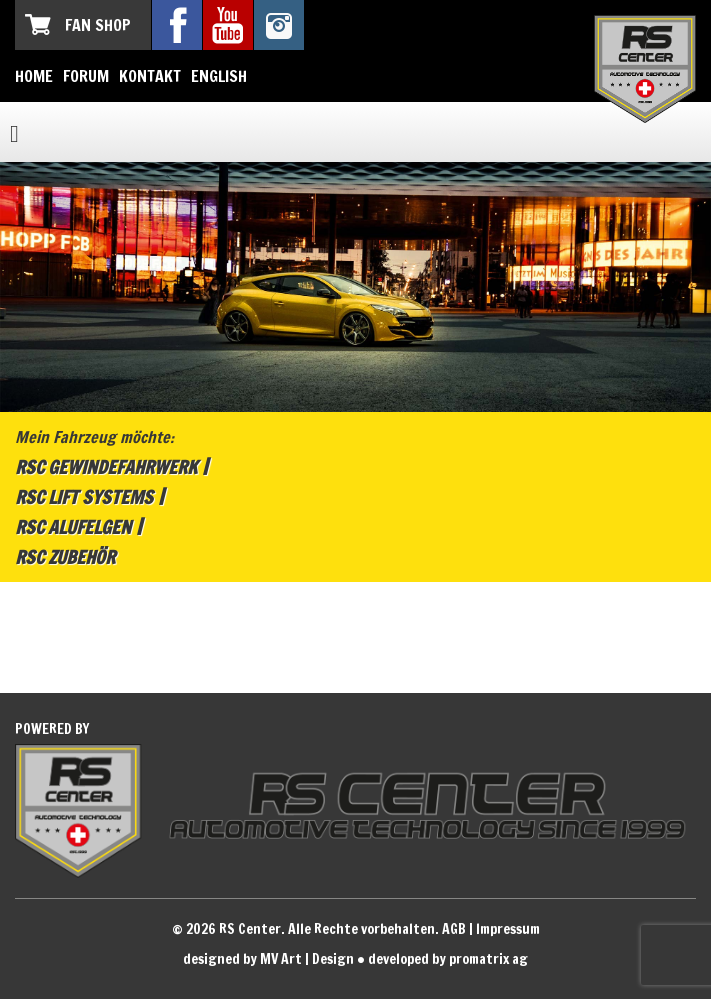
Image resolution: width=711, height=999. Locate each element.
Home (34, 76)
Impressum (508, 929)
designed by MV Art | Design (268, 959)
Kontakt (150, 76)
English (219, 76)
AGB (454, 929)
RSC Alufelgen (73, 527)
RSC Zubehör (65, 557)
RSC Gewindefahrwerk (106, 467)
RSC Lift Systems (84, 497)
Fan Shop (98, 25)
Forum (86, 76)
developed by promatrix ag (448, 959)
